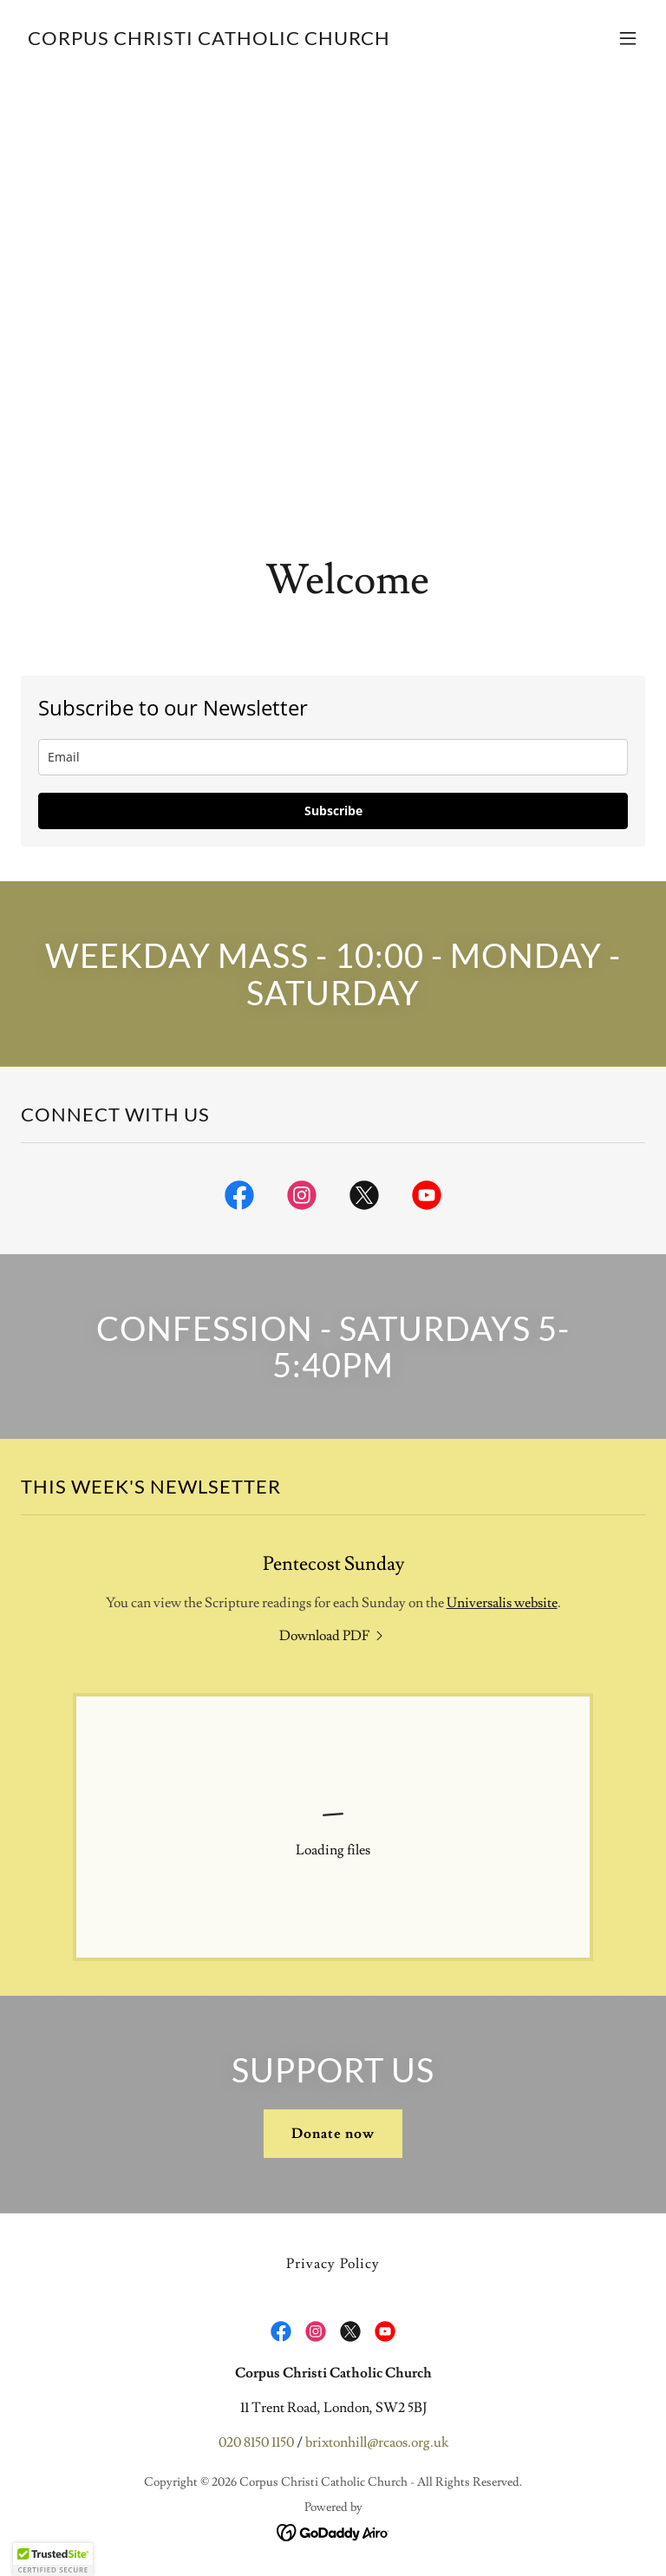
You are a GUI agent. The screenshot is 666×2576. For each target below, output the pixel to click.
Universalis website (502, 1603)
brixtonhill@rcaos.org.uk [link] (376, 2442)
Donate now (333, 2133)
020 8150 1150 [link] (256, 2442)
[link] (209, 40)
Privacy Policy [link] (332, 2263)
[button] (627, 38)
